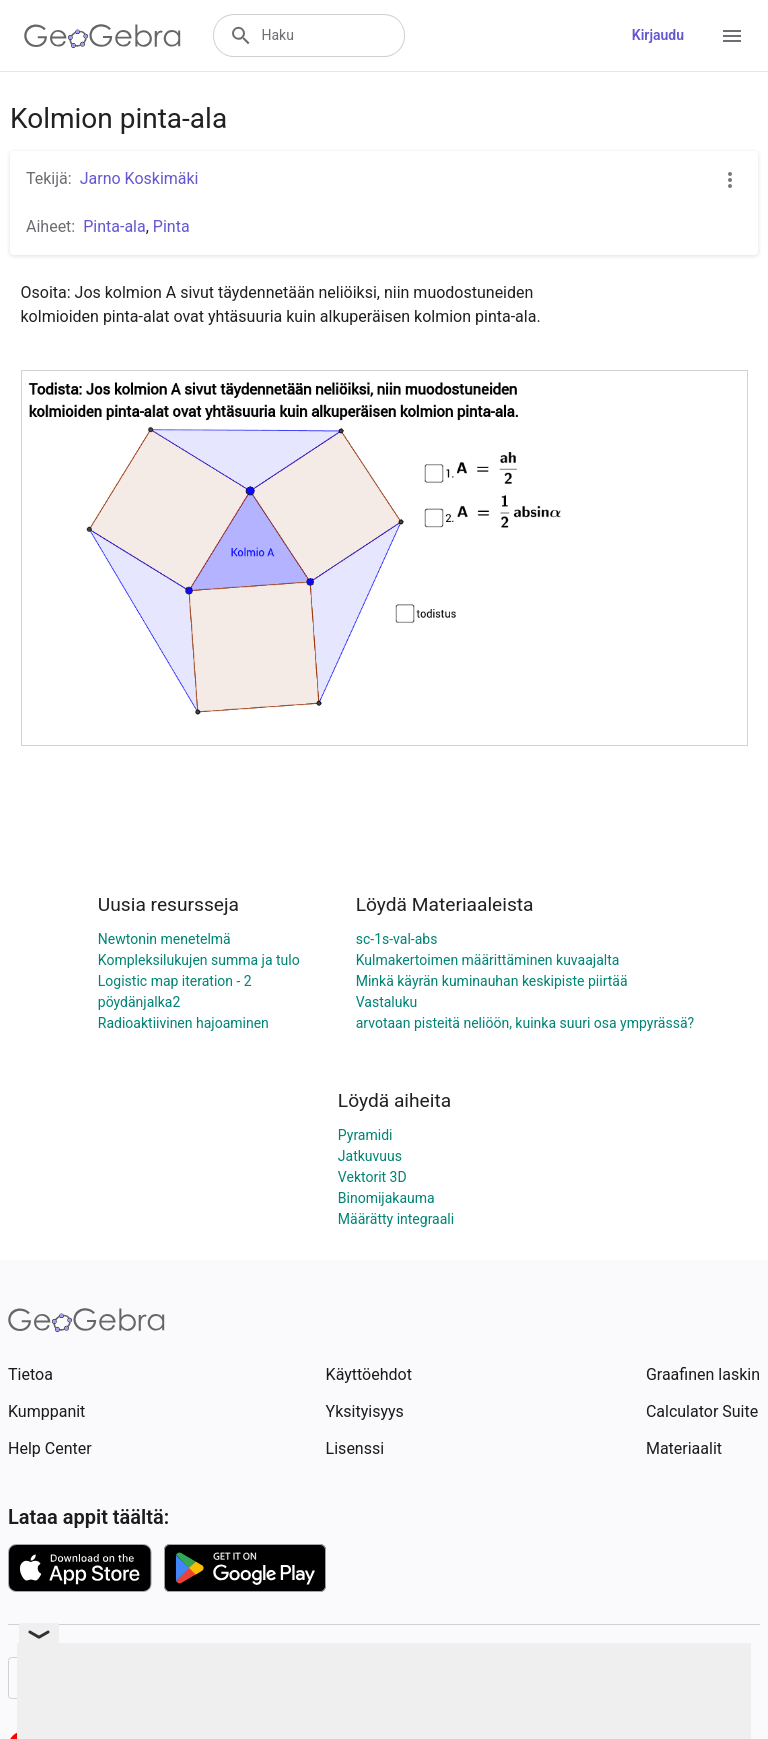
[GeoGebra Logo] (102, 36)
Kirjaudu (658, 35)
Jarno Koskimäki (139, 178)
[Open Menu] (732, 36)
